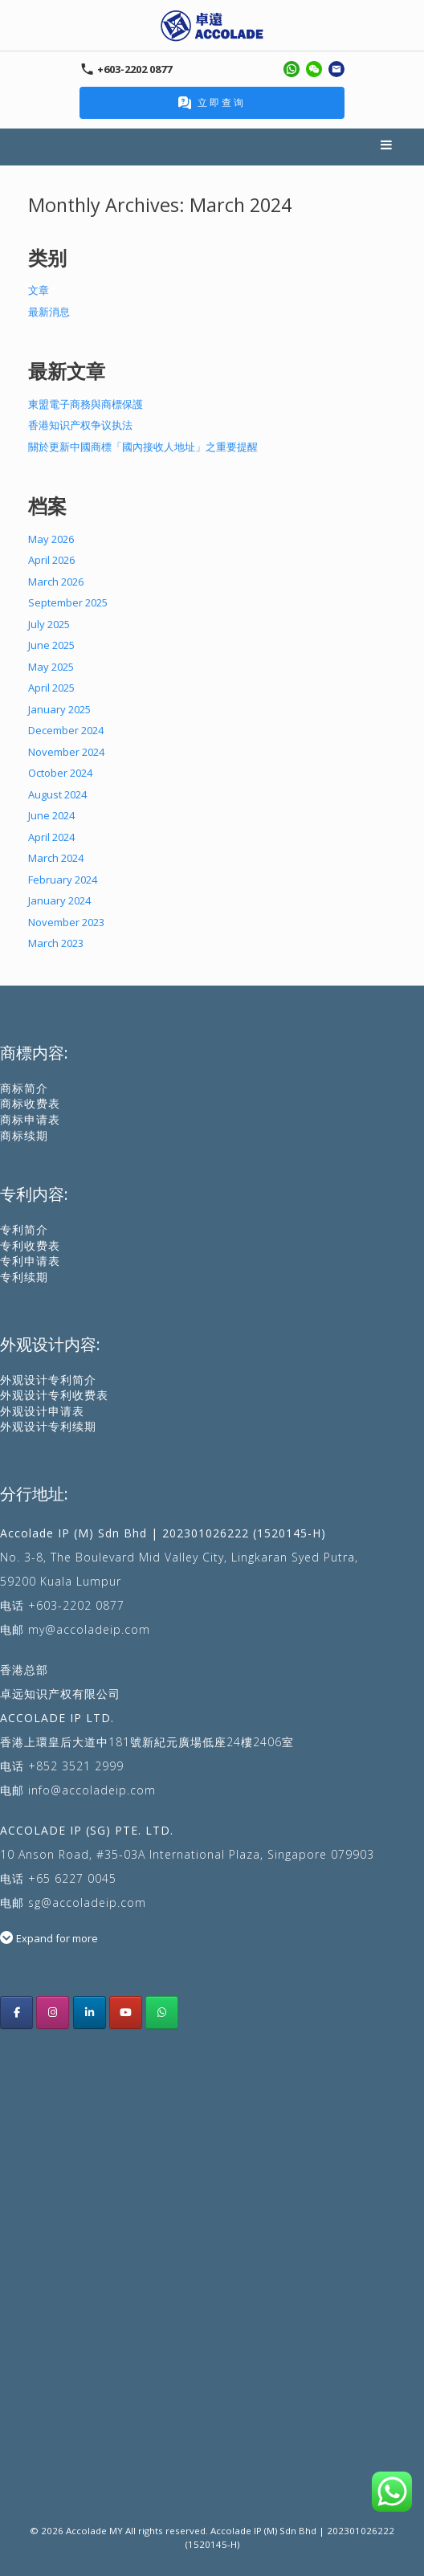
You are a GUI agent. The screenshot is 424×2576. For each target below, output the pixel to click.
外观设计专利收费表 (54, 1394)
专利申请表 (30, 1260)
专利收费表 (30, 1245)
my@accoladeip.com (89, 1629)
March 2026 (56, 581)
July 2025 (49, 624)
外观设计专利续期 (48, 1426)
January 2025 (59, 709)
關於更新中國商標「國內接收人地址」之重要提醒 (143, 446)
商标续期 (24, 1135)
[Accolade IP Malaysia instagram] (52, 2012)
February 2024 (62, 879)
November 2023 (66, 922)
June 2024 (51, 815)
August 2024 (57, 794)
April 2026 (51, 560)
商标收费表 (30, 1103)
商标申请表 (30, 1119)
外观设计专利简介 (48, 1379)
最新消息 (49, 311)
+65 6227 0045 (72, 1878)
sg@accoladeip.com (87, 1902)
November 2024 (66, 752)
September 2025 (68, 602)
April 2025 (51, 687)
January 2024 (59, 900)
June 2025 (51, 645)
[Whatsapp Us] (161, 2012)
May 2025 (51, 666)
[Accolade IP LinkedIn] (89, 2012)
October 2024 (60, 772)
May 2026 (51, 539)
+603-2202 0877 (76, 1605)
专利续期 (24, 1276)
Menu (387, 147)
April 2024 (51, 837)
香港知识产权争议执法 (80, 425)
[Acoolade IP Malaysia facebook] (16, 2012)
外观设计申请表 (42, 1411)
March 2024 (56, 858)
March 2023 (56, 943)
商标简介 (24, 1088)
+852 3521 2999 (76, 1766)
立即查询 (212, 102)
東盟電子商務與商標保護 (85, 404)
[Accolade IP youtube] (125, 2012)
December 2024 (66, 730)
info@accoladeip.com (92, 1790)
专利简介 (24, 1229)
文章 (38, 290)
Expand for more (57, 1938)
